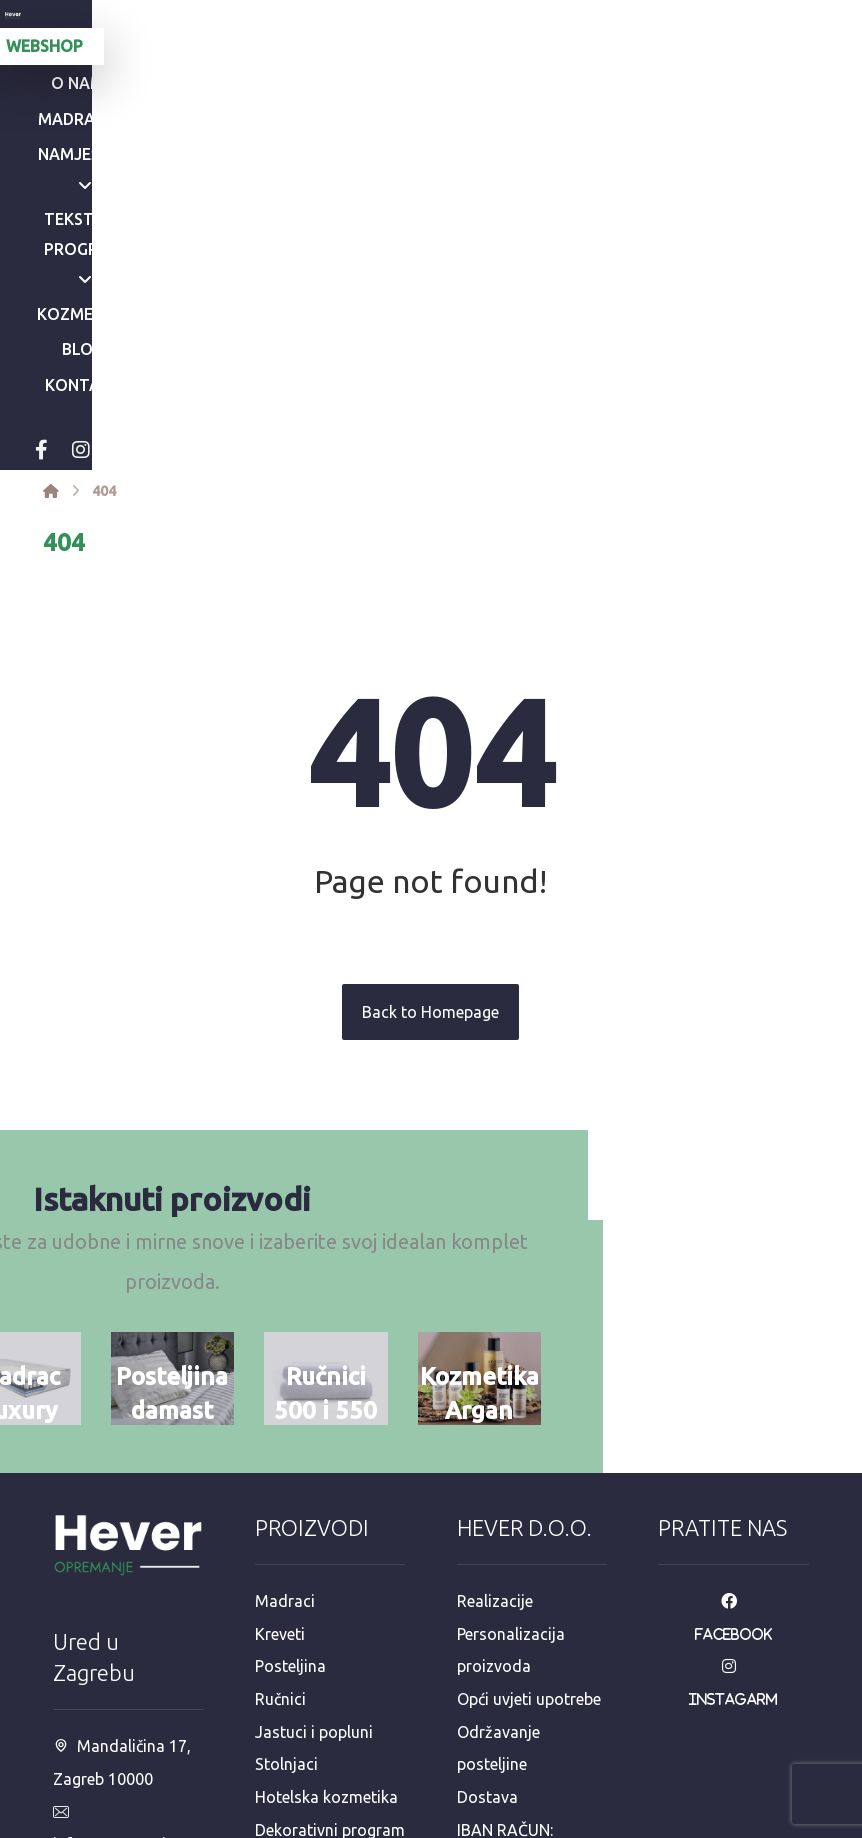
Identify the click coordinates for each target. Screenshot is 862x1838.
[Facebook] (218, 192)
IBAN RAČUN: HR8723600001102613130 (530, 1602)
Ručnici (280, 1442)
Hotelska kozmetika (326, 1538)
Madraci (285, 1346)
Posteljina (290, 1410)
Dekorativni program (330, 1570)
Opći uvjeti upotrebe (529, 1442)
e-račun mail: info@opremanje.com (528, 1698)
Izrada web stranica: (698, 1824)
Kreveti (280, 1378)
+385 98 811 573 (125, 1715)
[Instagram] (258, 192)
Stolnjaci (286, 1506)
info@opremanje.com (124, 1587)
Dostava (487, 1538)
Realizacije (495, 1346)
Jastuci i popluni (314, 1474)
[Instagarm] (733, 1410)
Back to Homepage (430, 754)
